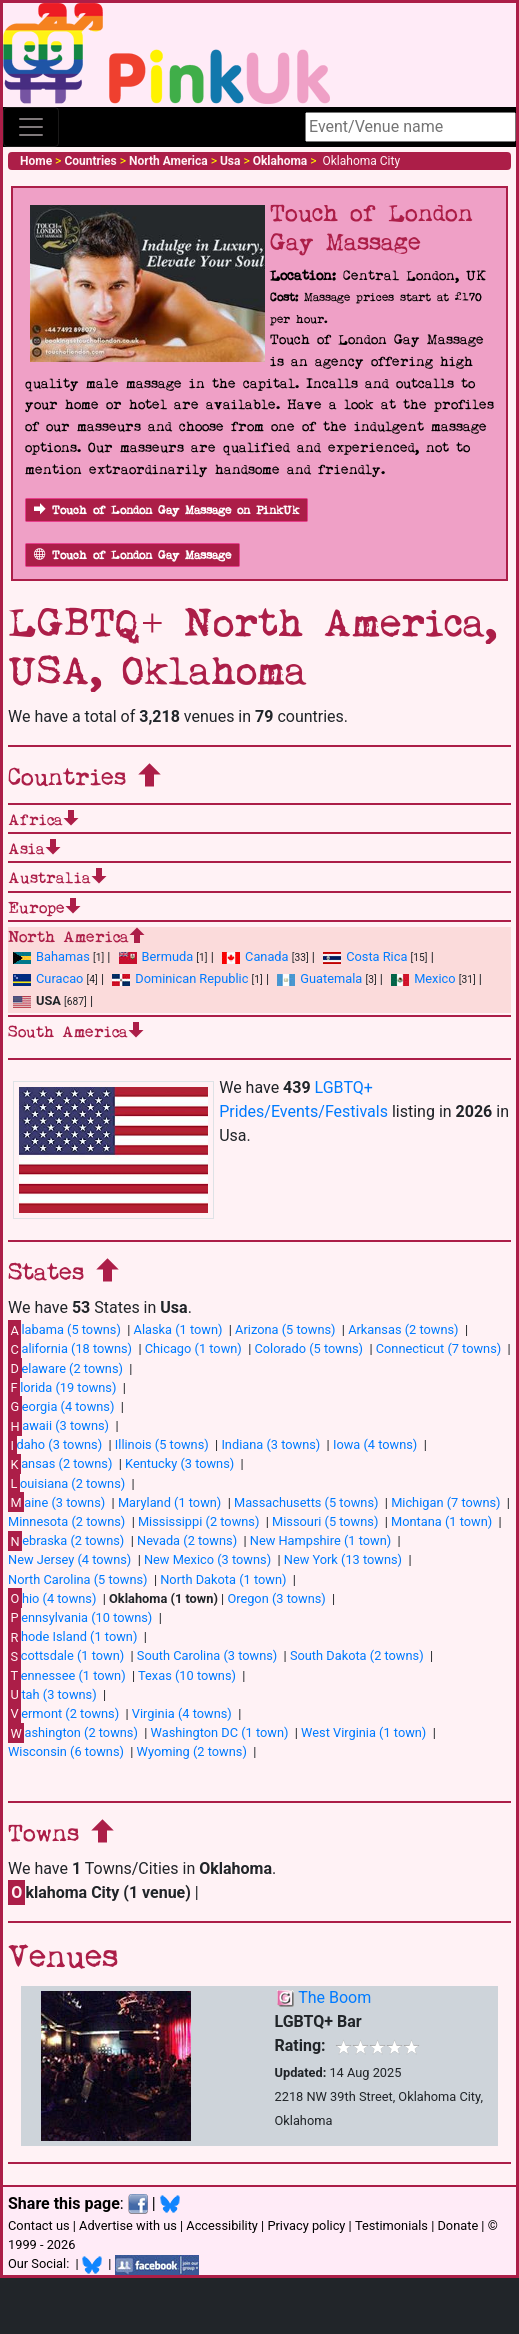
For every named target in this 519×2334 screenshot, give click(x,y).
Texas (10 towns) (187, 1675)
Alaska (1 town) (178, 1329)
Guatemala (319, 978)
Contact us (39, 2225)
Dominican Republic (180, 978)
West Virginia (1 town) (363, 1732)
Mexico (423, 978)
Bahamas (51, 956)
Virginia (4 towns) (182, 1713)
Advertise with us (128, 2225)
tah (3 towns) (52, 1694)
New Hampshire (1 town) (320, 1540)
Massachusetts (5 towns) (306, 1502)
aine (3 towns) (56, 1502)
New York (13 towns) (343, 1559)
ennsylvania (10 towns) (80, 1617)
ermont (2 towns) (63, 1713)
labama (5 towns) (64, 1330)
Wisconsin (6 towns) (66, 1751)
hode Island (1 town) (72, 1637)
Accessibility (222, 2225)
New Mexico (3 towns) (207, 1559)
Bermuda (156, 956)
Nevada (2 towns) (187, 1540)
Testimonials (391, 2225)
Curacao (48, 978)
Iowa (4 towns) (375, 1444)
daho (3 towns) (55, 1445)
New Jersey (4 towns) (69, 1559)
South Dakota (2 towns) (357, 1655)
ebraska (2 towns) (66, 1541)
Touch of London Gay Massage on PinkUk (166, 510)
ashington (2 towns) (73, 1733)
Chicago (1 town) (193, 1348)
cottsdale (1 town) (66, 1656)
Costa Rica (365, 956)
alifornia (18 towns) (70, 1349)
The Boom (334, 1997)
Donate (457, 2225)
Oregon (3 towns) (276, 1598)
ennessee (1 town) (67, 1675)
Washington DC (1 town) (220, 1732)
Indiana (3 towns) (270, 1444)
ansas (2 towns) (60, 1464)
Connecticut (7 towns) (439, 1348)
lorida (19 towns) (62, 1387)
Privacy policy (306, 2225)
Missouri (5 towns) (325, 1521)
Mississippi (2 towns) (198, 1521)
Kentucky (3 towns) (179, 1463)
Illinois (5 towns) (162, 1444)
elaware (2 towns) (65, 1368)
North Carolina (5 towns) (78, 1579)
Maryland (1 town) (169, 1502)
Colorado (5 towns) (308, 1348)
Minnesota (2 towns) (66, 1521)
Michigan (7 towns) (445, 1502)
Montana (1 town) (441, 1521)
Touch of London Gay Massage (132, 555)
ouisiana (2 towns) (66, 1483)
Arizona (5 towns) (285, 1329)
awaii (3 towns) (58, 1426)
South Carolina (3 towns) (207, 1655)
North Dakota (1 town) (223, 1579)
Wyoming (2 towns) (192, 1751)
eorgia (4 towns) (61, 1406)
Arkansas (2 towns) (403, 1329)
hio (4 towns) (52, 1598)
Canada (255, 956)
